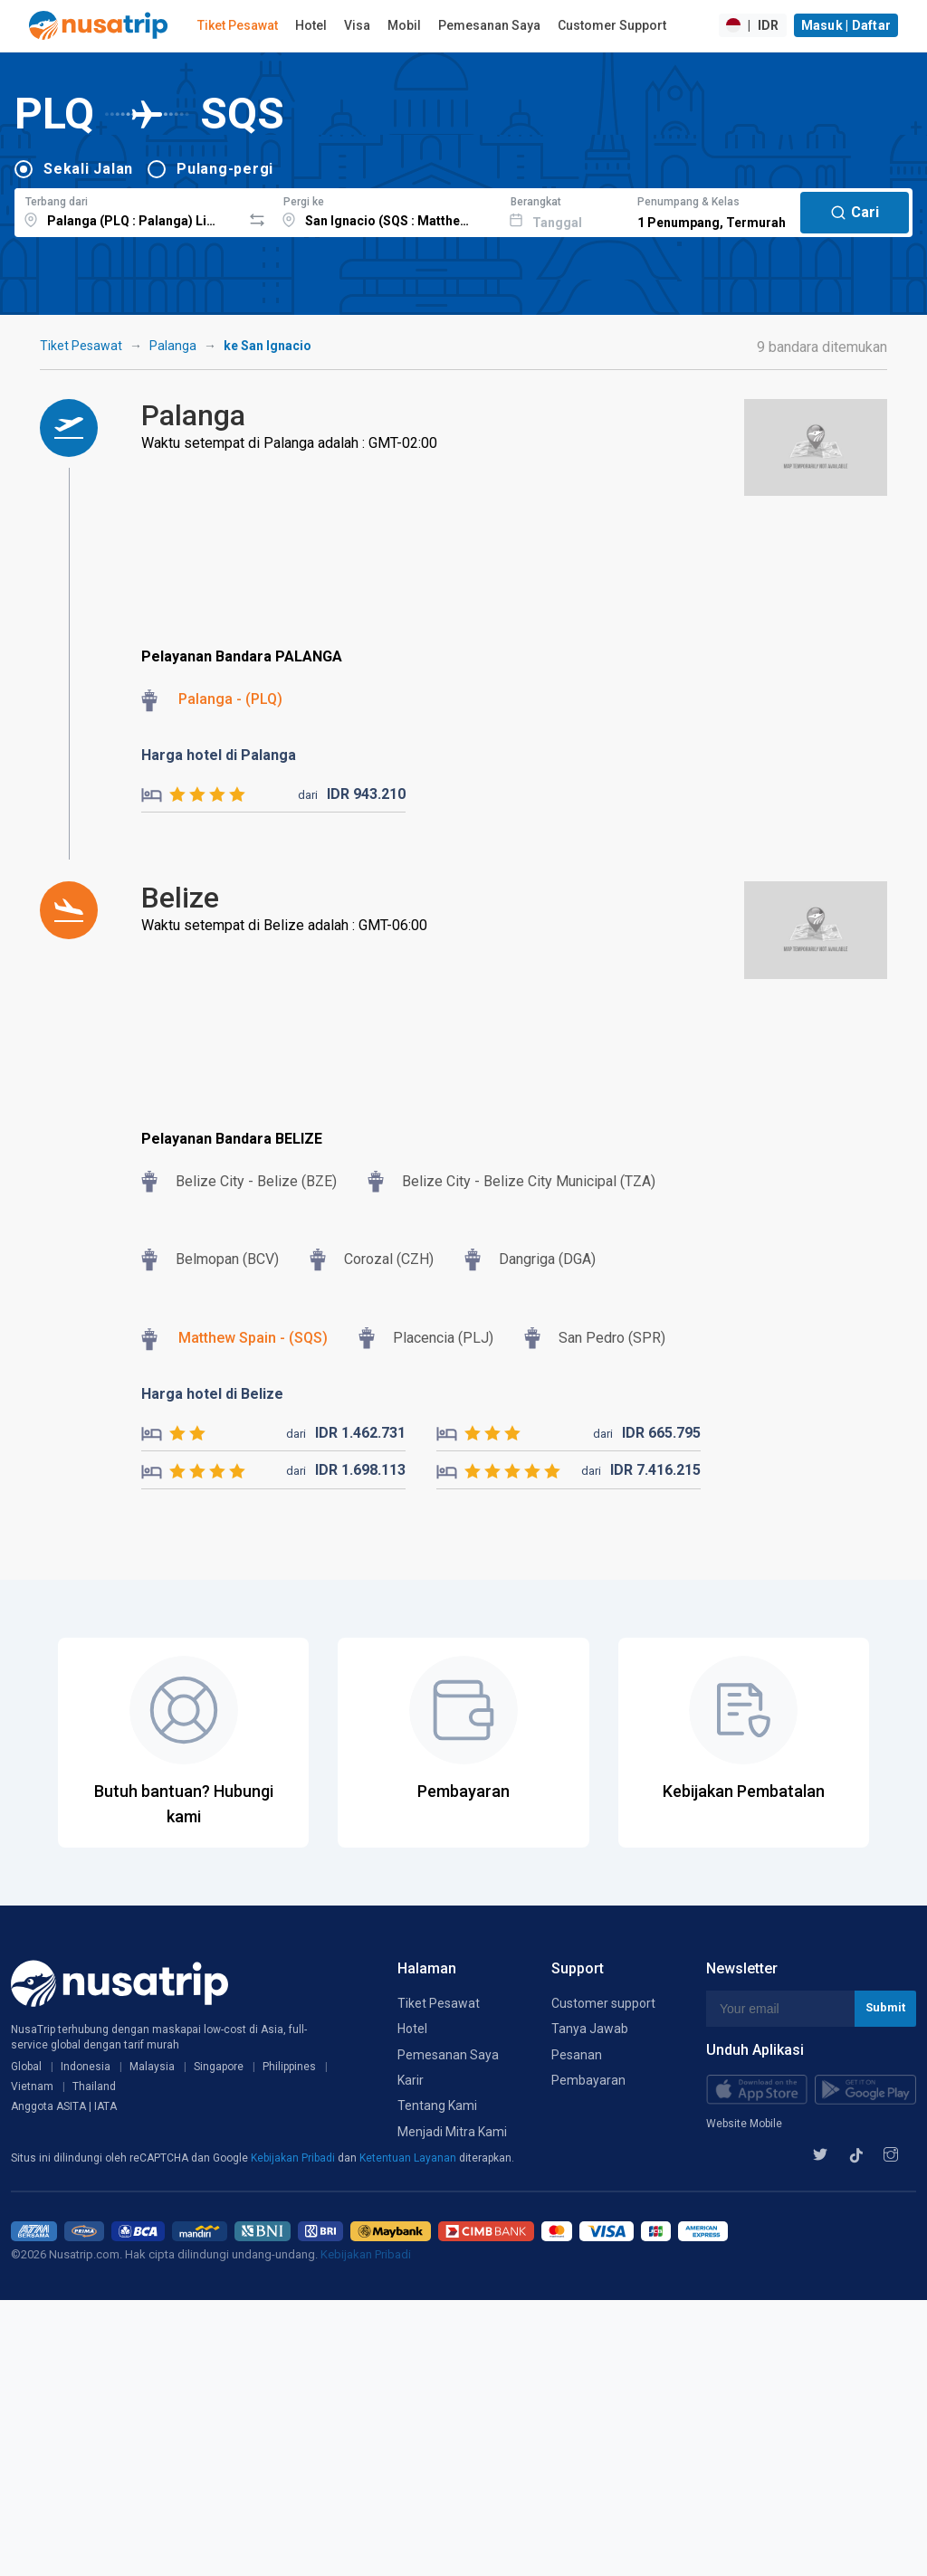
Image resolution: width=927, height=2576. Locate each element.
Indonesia (85, 2066)
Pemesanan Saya (489, 25)
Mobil (404, 25)
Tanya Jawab (589, 2028)
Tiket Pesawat (237, 25)
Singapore (219, 2066)
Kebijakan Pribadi (294, 2158)
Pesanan (576, 2055)
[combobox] (128, 210)
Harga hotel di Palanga (218, 755)
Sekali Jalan (88, 168)
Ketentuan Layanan (409, 2158)
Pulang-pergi (225, 168)
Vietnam (32, 2086)
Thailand (94, 2086)
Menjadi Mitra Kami (452, 2131)
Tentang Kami (437, 2105)
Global (26, 2066)
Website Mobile (744, 2123)
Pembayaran (588, 2080)
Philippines (289, 2066)
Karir (410, 2080)
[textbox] (128, 210)
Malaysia (152, 2066)
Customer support (603, 2003)
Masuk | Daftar (846, 25)
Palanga (172, 345)
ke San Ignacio (267, 345)
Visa (357, 25)
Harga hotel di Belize (212, 1393)
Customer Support (612, 25)
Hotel (311, 25)
